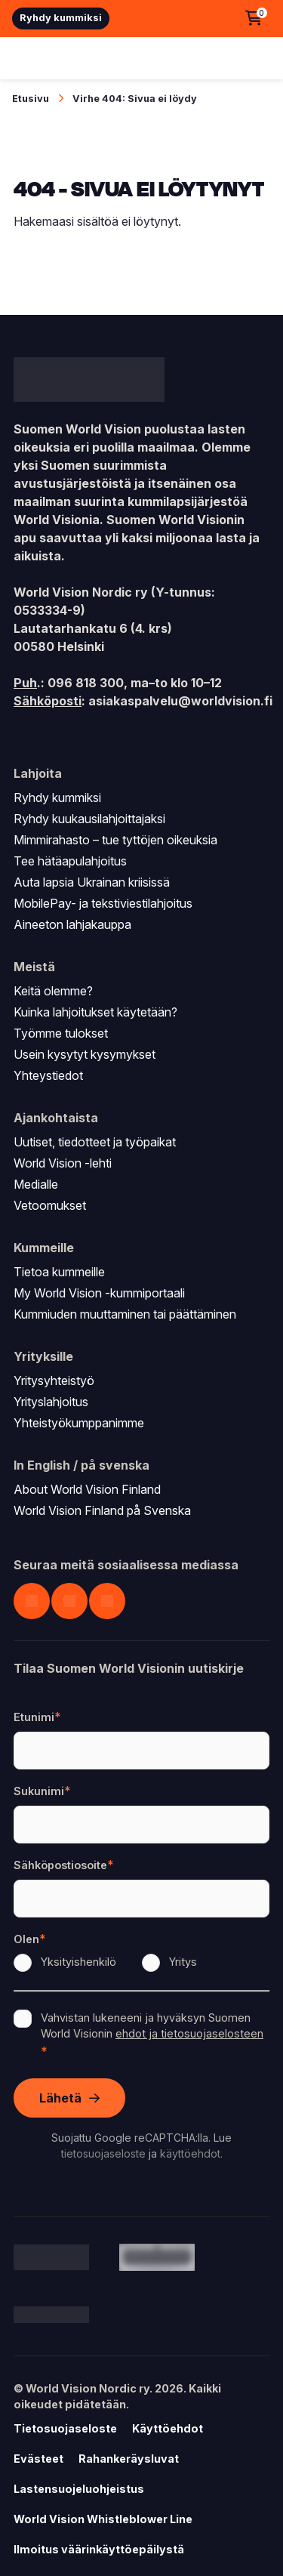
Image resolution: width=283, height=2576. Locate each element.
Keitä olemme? (53, 990)
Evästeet (38, 2458)
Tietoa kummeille (59, 1271)
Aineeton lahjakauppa (72, 924)
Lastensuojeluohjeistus (79, 2488)
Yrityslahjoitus (51, 1401)
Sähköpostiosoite (64, 1865)
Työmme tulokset (61, 1033)
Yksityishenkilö (78, 1961)
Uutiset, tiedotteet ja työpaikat (95, 1141)
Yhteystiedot (48, 1075)
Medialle (36, 1184)
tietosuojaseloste (103, 2153)
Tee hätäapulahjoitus (70, 860)
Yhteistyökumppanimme (79, 1422)
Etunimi (37, 1717)
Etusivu (30, 98)
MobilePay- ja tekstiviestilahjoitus (103, 903)
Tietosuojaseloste (65, 2428)
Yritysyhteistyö (54, 1380)
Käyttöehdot (167, 2428)
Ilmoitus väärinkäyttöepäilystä (99, 2549)
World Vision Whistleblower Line (103, 2519)
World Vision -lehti (63, 1163)
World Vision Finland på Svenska (102, 1510)
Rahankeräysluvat (128, 2458)
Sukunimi (42, 1791)
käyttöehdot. (191, 2153)
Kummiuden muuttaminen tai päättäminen (125, 1314)
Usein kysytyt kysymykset (84, 1054)
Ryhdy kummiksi (61, 17)
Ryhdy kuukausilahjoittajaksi (89, 818)
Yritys (183, 1961)
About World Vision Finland (87, 1489)
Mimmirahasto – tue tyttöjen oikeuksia (115, 839)
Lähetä (60, 2098)
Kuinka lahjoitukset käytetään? (95, 1012)
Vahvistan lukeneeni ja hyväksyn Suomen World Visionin (152, 2026)
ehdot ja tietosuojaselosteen (189, 2033)
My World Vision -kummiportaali (99, 1292)
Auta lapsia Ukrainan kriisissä (92, 882)
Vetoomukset (50, 1205)
